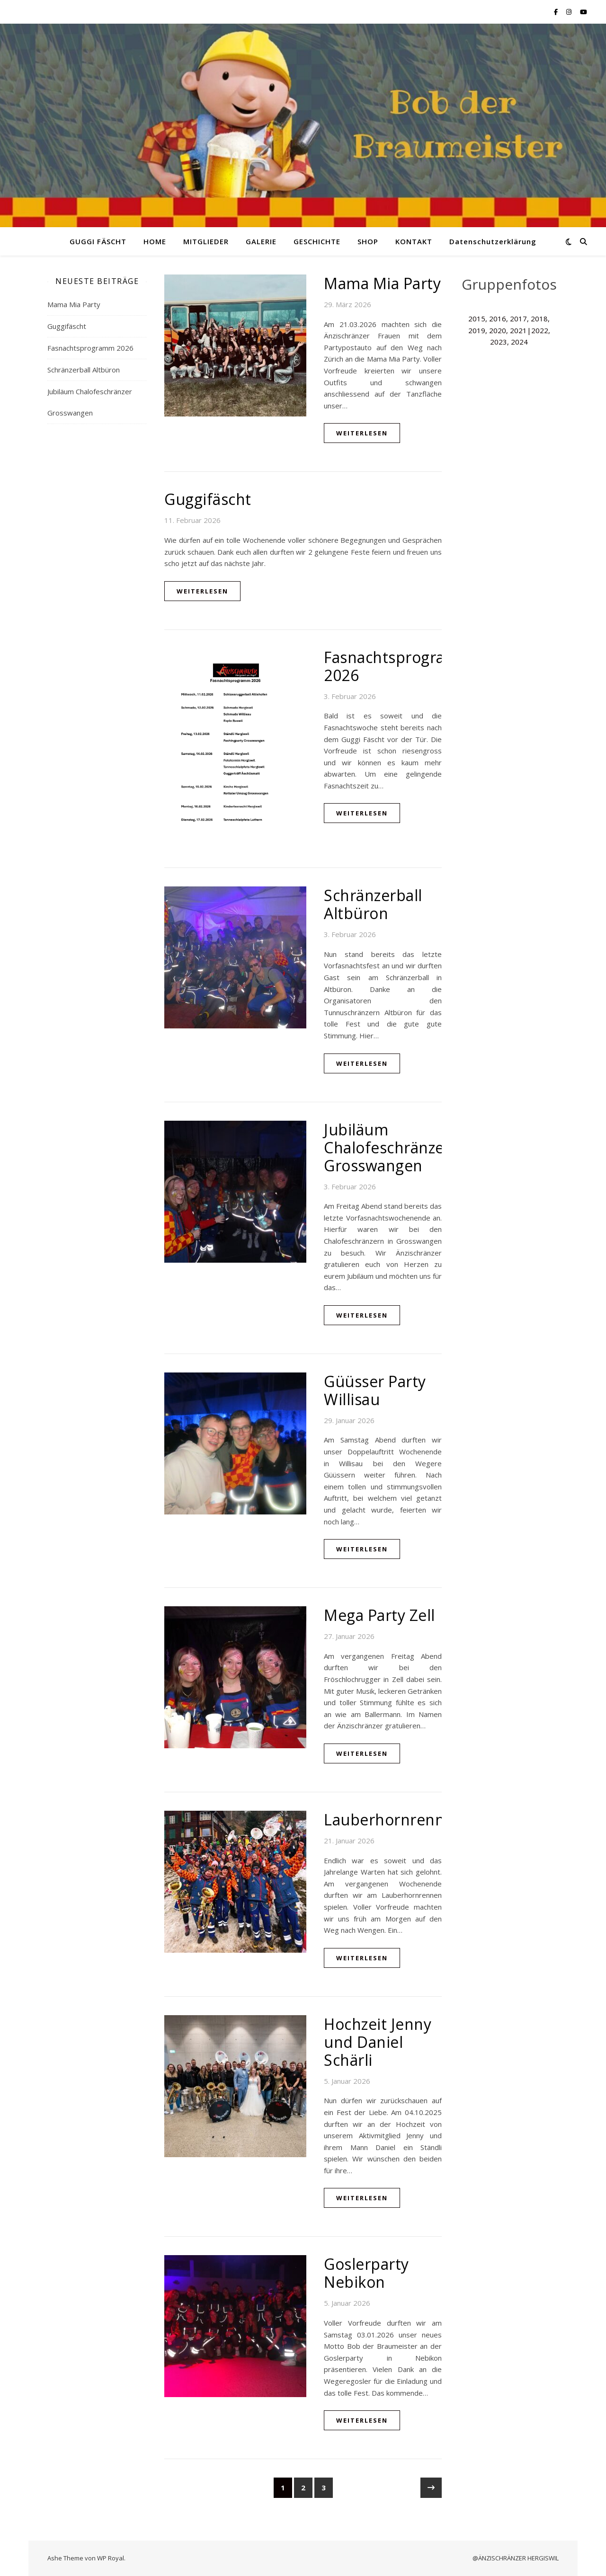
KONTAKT (413, 241)
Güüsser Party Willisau (375, 1390)
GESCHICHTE (317, 241)
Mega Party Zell (379, 1615)
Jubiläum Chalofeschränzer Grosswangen (387, 1147)
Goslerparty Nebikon (366, 2273)
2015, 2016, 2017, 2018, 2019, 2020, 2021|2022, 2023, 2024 (509, 330)
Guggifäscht (66, 326)
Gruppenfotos (509, 284)
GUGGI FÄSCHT (98, 241)
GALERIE (261, 241)
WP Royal (110, 2558)
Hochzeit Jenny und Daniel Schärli (377, 2042)
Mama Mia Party (73, 304)
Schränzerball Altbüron (83, 369)
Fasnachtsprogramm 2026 (90, 348)
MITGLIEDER (206, 241)
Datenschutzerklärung (492, 241)
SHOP (367, 241)
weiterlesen (362, 433)
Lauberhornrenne (389, 1819)
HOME (154, 241)
